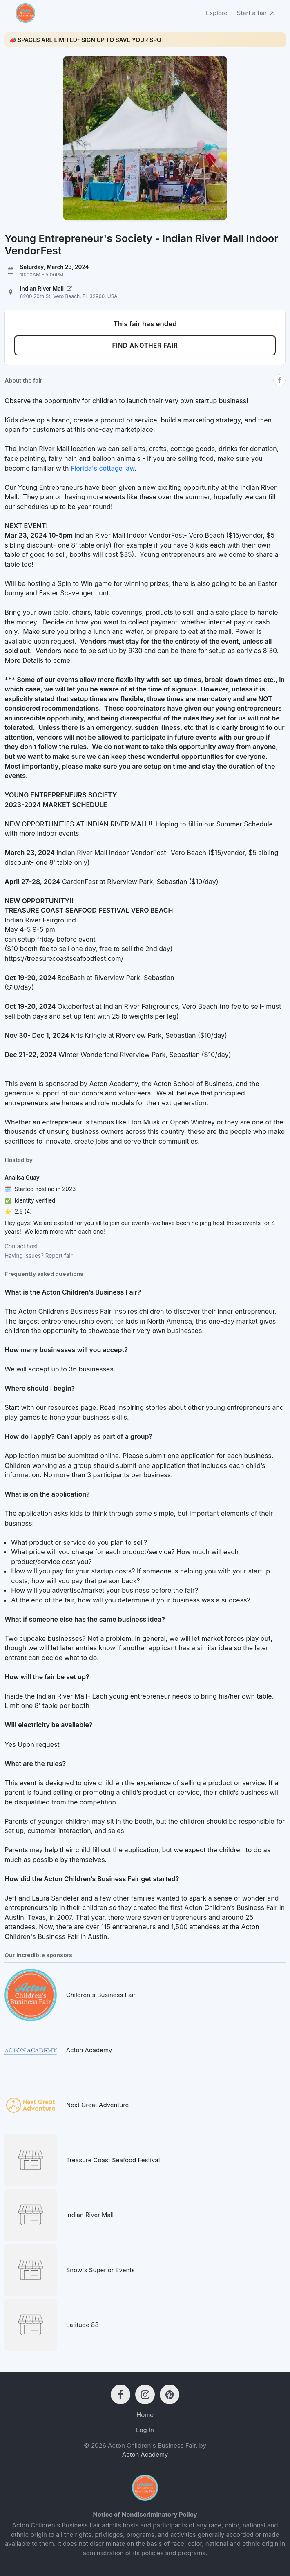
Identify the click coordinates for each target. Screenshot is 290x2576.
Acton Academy (145, 2454)
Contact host (21, 1246)
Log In (145, 2430)
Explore (217, 13)
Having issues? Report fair (38, 1255)
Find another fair (145, 345)
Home (145, 2415)
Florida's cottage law (102, 468)
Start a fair (256, 13)
